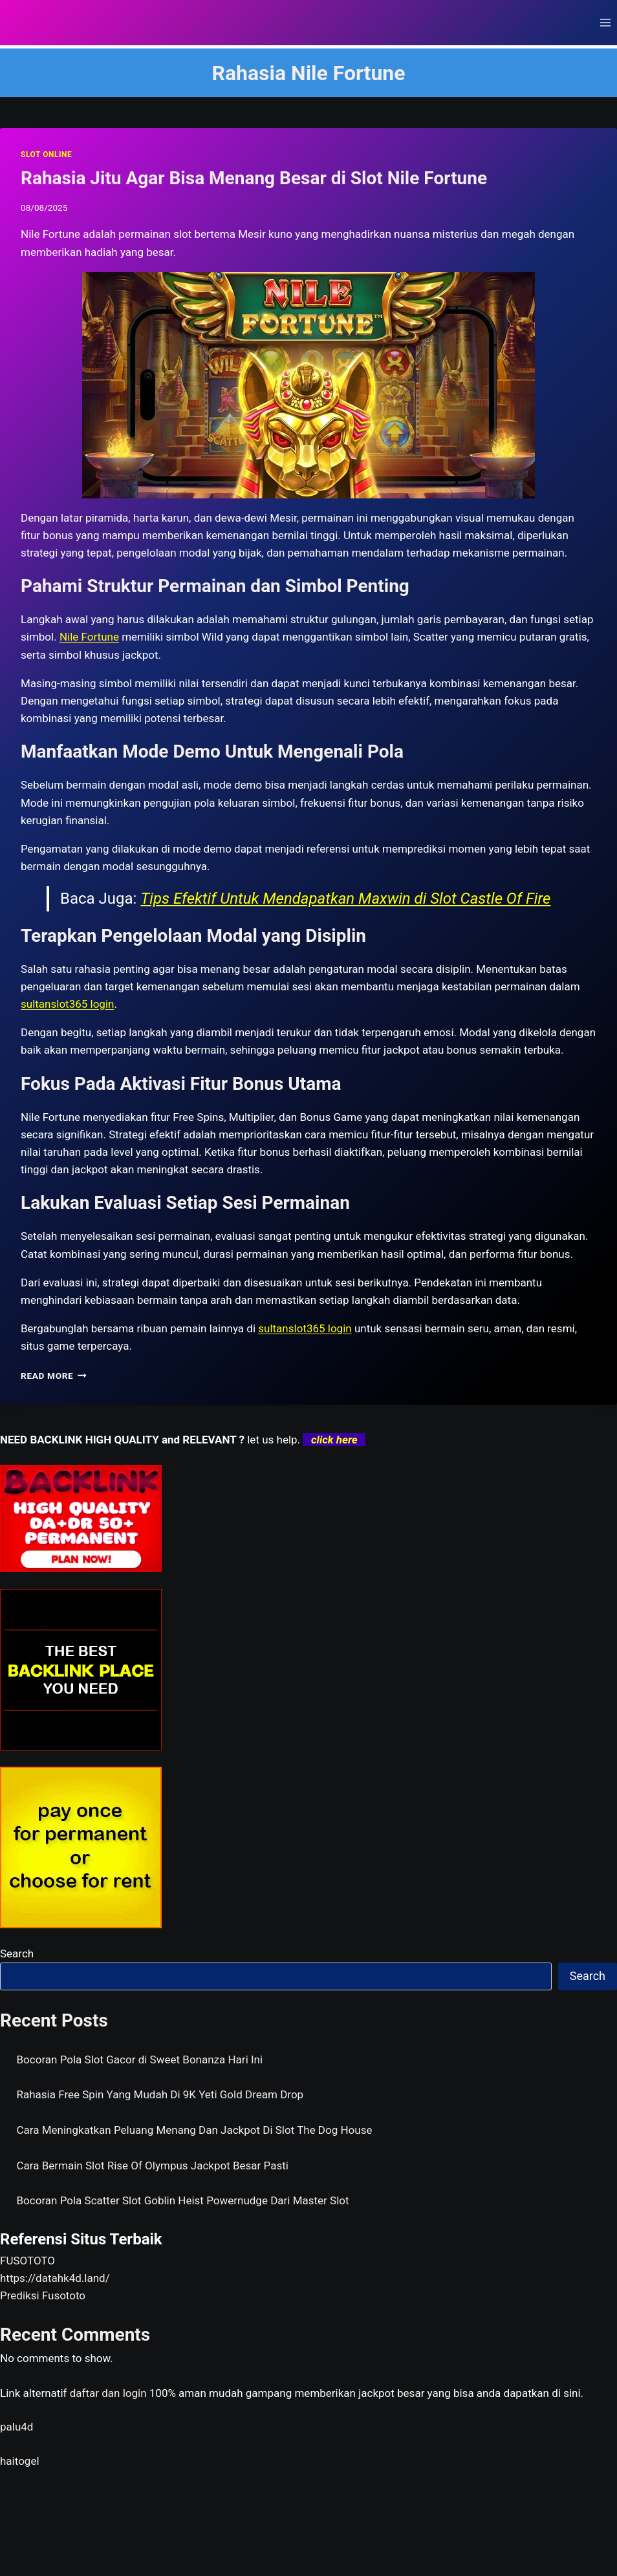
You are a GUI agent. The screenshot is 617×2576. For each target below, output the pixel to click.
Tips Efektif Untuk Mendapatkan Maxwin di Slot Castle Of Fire (345, 898)
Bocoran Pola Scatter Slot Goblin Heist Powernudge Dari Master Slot (183, 2200)
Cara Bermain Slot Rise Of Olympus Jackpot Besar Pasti (152, 2165)
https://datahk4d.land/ (55, 2278)
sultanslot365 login (304, 1328)
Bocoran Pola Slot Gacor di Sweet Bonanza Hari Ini (140, 2059)
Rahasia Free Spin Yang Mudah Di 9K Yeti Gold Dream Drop (160, 2094)
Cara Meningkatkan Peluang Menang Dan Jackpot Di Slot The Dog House (195, 2130)
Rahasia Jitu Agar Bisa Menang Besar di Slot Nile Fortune (254, 178)
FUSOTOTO (27, 2260)
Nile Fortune (89, 636)
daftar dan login (108, 2393)
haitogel (19, 2460)
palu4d (16, 2426)
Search (17, 1953)
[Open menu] (605, 22)
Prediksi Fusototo (42, 2295)
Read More (54, 1375)
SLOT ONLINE (46, 154)
